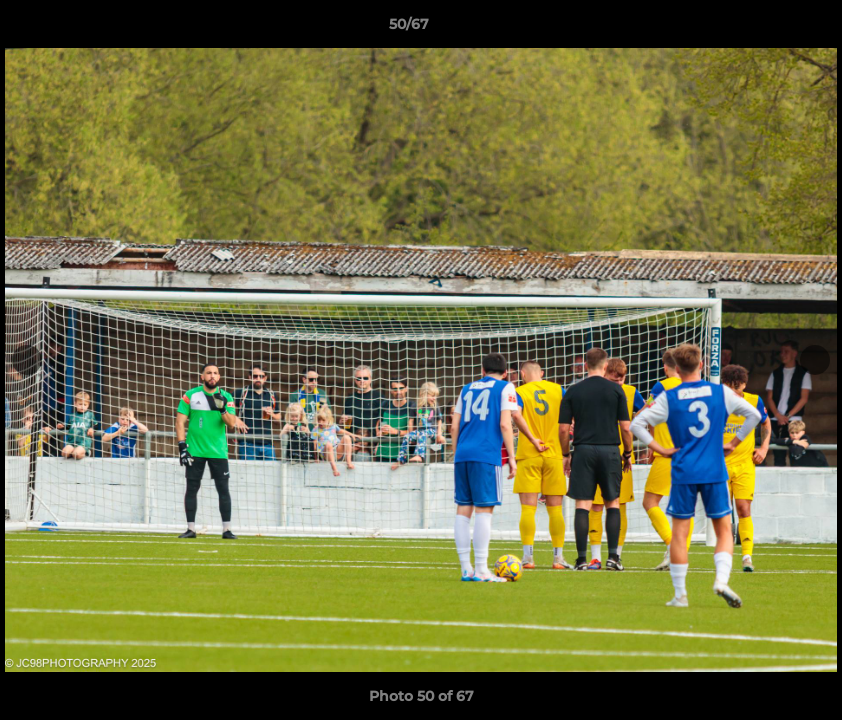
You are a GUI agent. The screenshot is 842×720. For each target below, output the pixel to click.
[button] (758, 29)
